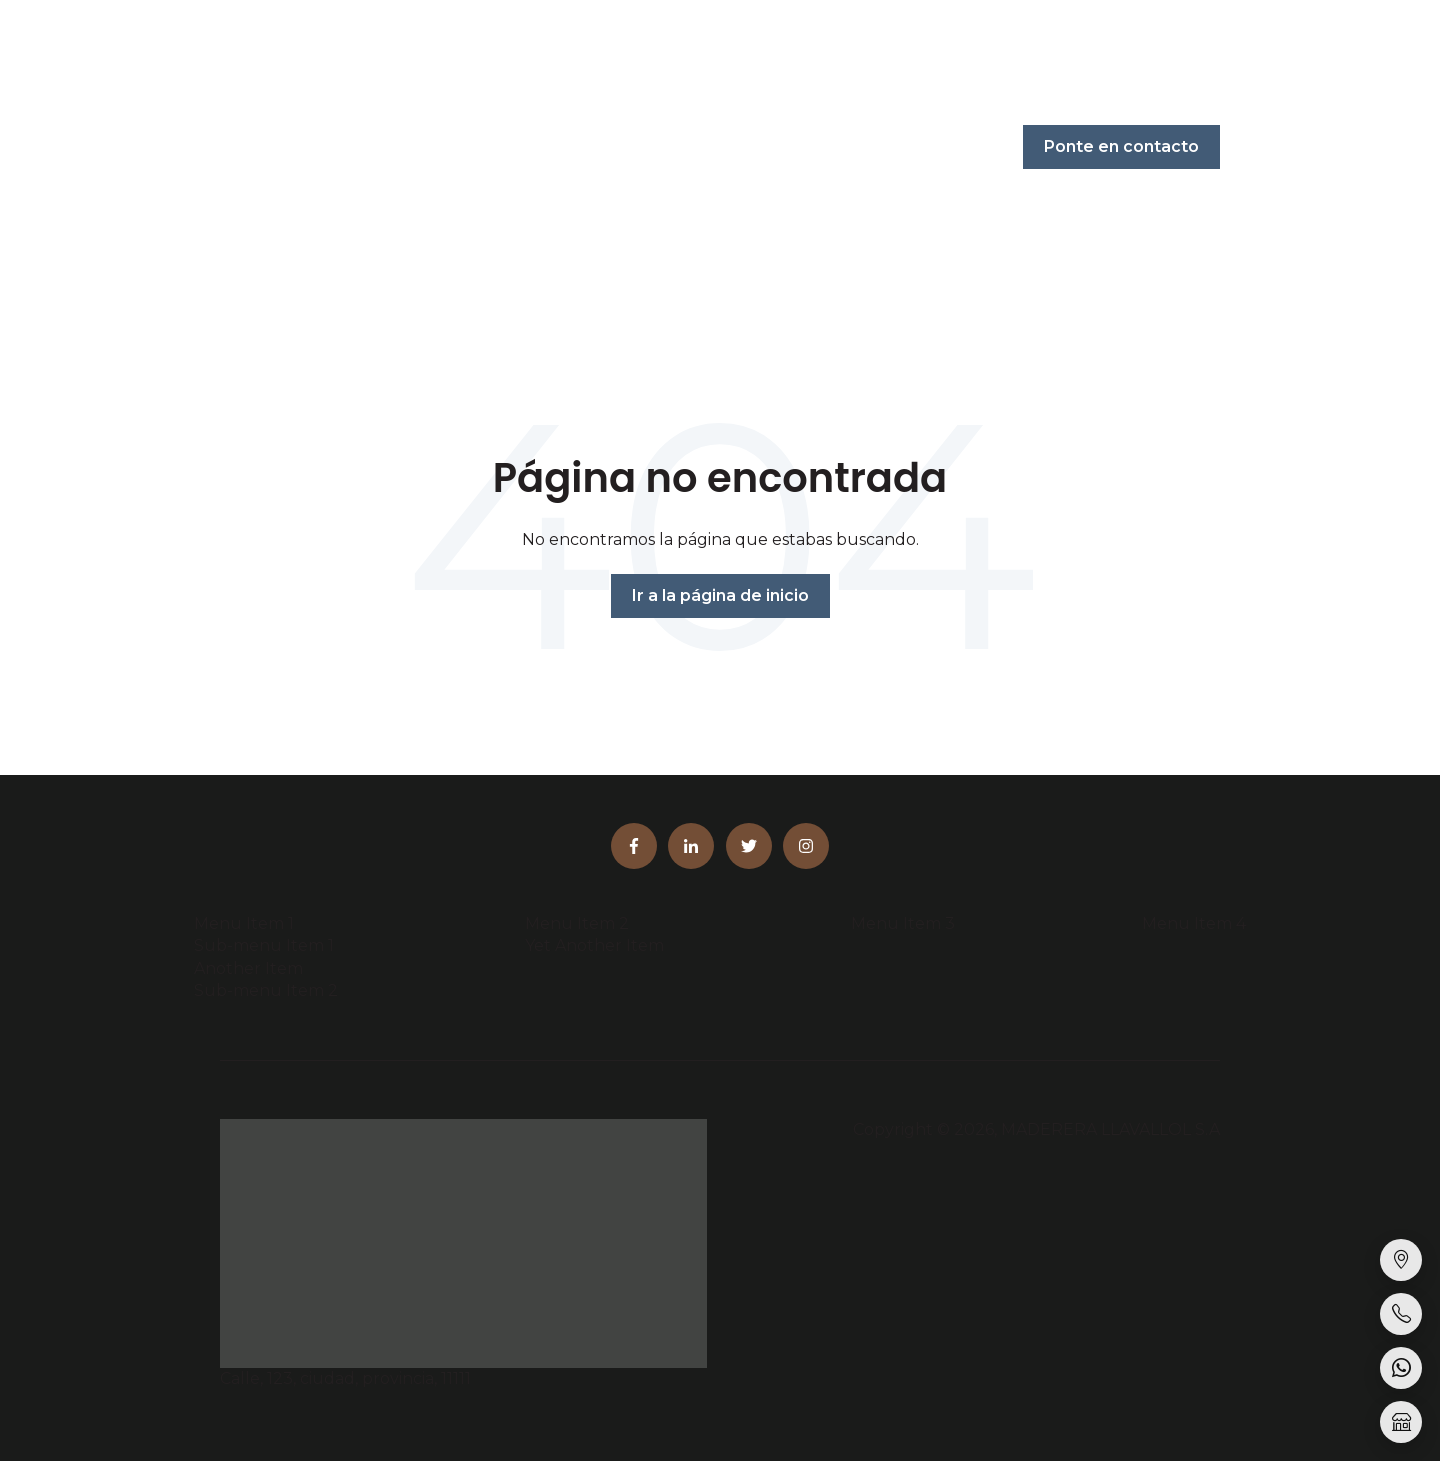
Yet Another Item (594, 945)
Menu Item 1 (244, 923)
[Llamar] (1401, 1314)
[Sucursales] (1401, 1260)
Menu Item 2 (577, 923)
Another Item (248, 968)
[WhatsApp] (1401, 1368)
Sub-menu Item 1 (264, 945)
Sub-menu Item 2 (266, 990)
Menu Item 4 (1194, 923)
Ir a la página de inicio (720, 595)
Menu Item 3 (903, 923)
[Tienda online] (1401, 1422)
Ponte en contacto (1121, 146)
